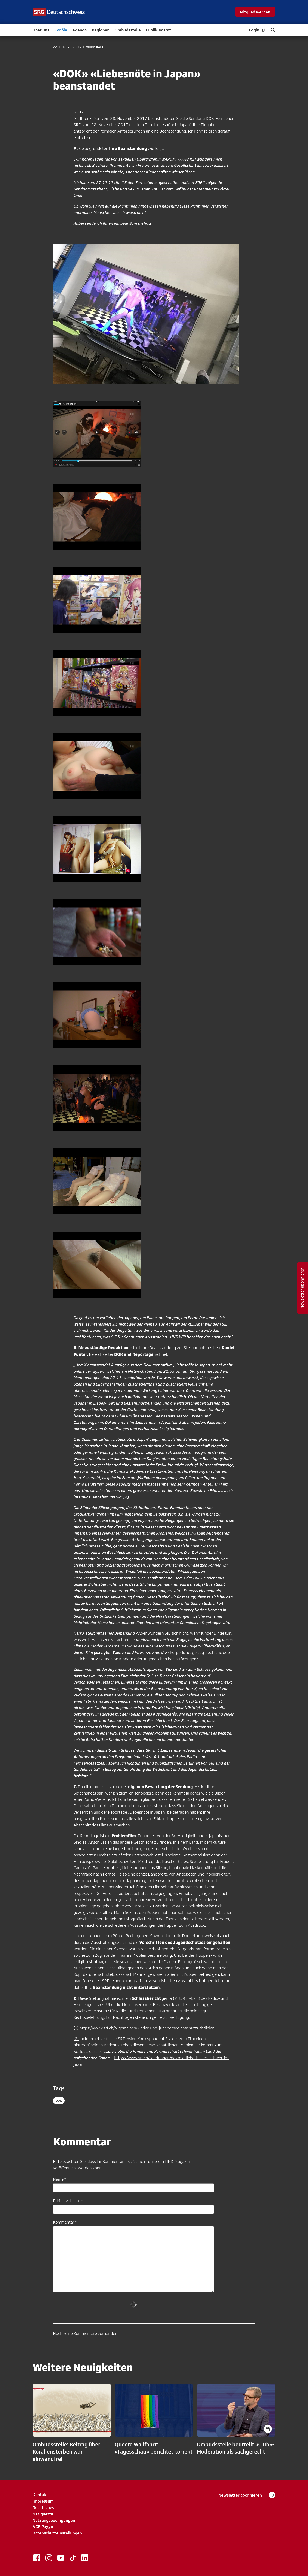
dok (59, 2100)
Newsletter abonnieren (246, 2495)
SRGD (75, 47)
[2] (76, 2038)
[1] (76, 2028)
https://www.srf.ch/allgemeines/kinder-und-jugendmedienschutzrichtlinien (147, 2028)
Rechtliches (43, 2507)
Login (257, 30)
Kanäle (60, 30)
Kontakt (40, 2494)
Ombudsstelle (128, 30)
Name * (59, 2179)
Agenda (79, 30)
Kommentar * (65, 2222)
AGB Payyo (43, 2526)
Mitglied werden (255, 12)
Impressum (43, 2501)
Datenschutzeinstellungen (57, 2533)
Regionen (101, 30)
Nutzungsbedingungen (54, 2520)
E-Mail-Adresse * (68, 2200)
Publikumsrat (158, 30)
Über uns (41, 30)
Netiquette (43, 2514)
